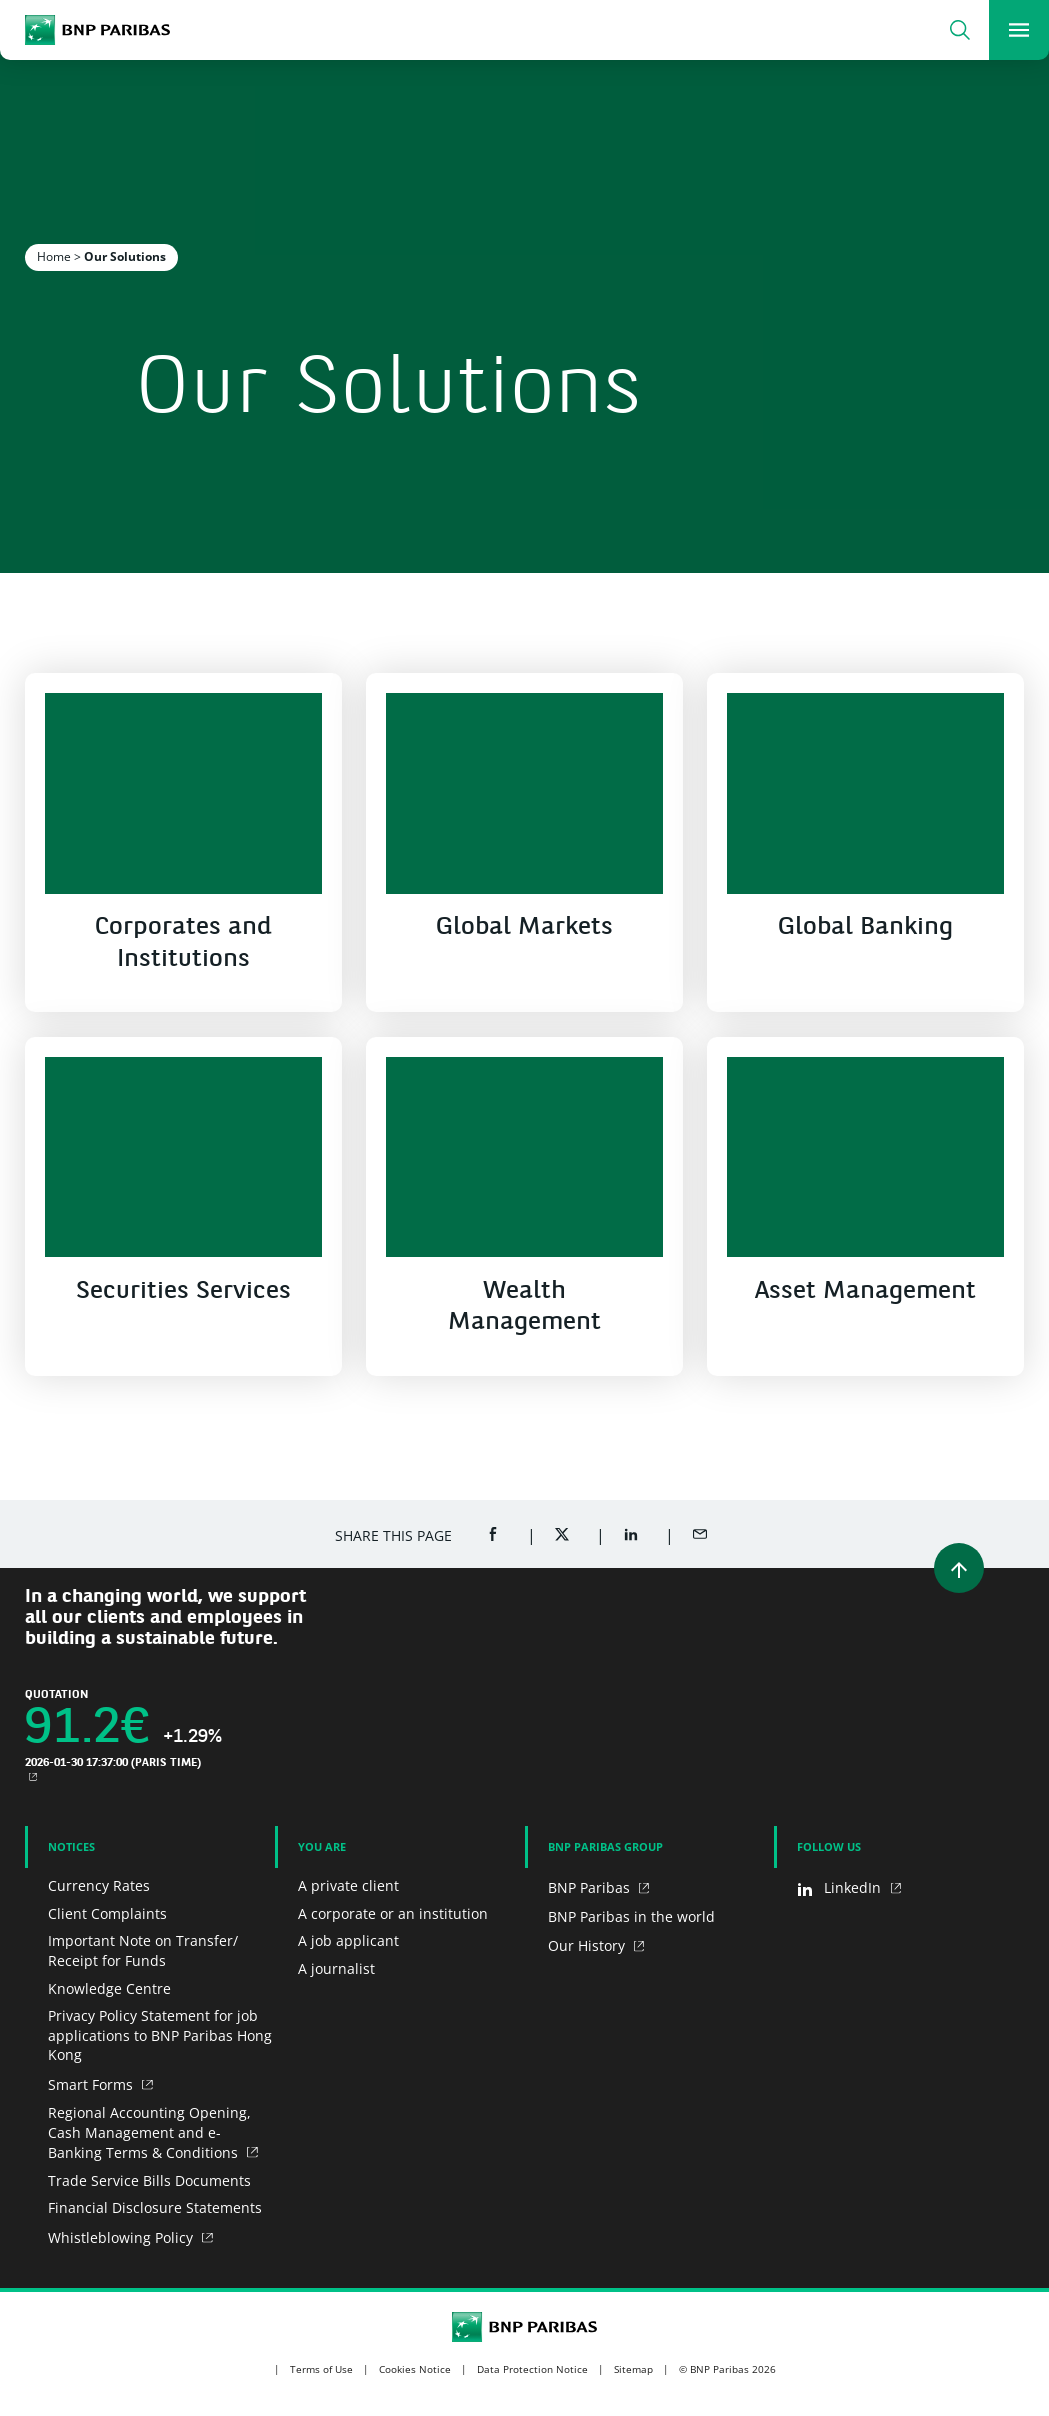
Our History (588, 1945)
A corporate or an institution (393, 1913)
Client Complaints (107, 1913)
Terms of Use (321, 2369)
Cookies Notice (415, 2369)
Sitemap (633, 2369)
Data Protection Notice (532, 2369)
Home (54, 256)
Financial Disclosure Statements (155, 2207)
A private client (348, 1885)
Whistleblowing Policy (122, 2237)
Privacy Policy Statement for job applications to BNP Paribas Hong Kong (160, 2035)
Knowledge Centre (109, 1988)
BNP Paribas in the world (631, 1916)
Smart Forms (92, 2084)
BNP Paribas (591, 1887)
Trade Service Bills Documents (149, 2180)
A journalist (336, 1968)
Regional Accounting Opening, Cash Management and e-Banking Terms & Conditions (149, 2132)
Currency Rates (99, 1885)
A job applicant (348, 1940)
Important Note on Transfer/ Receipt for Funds (143, 1950)
